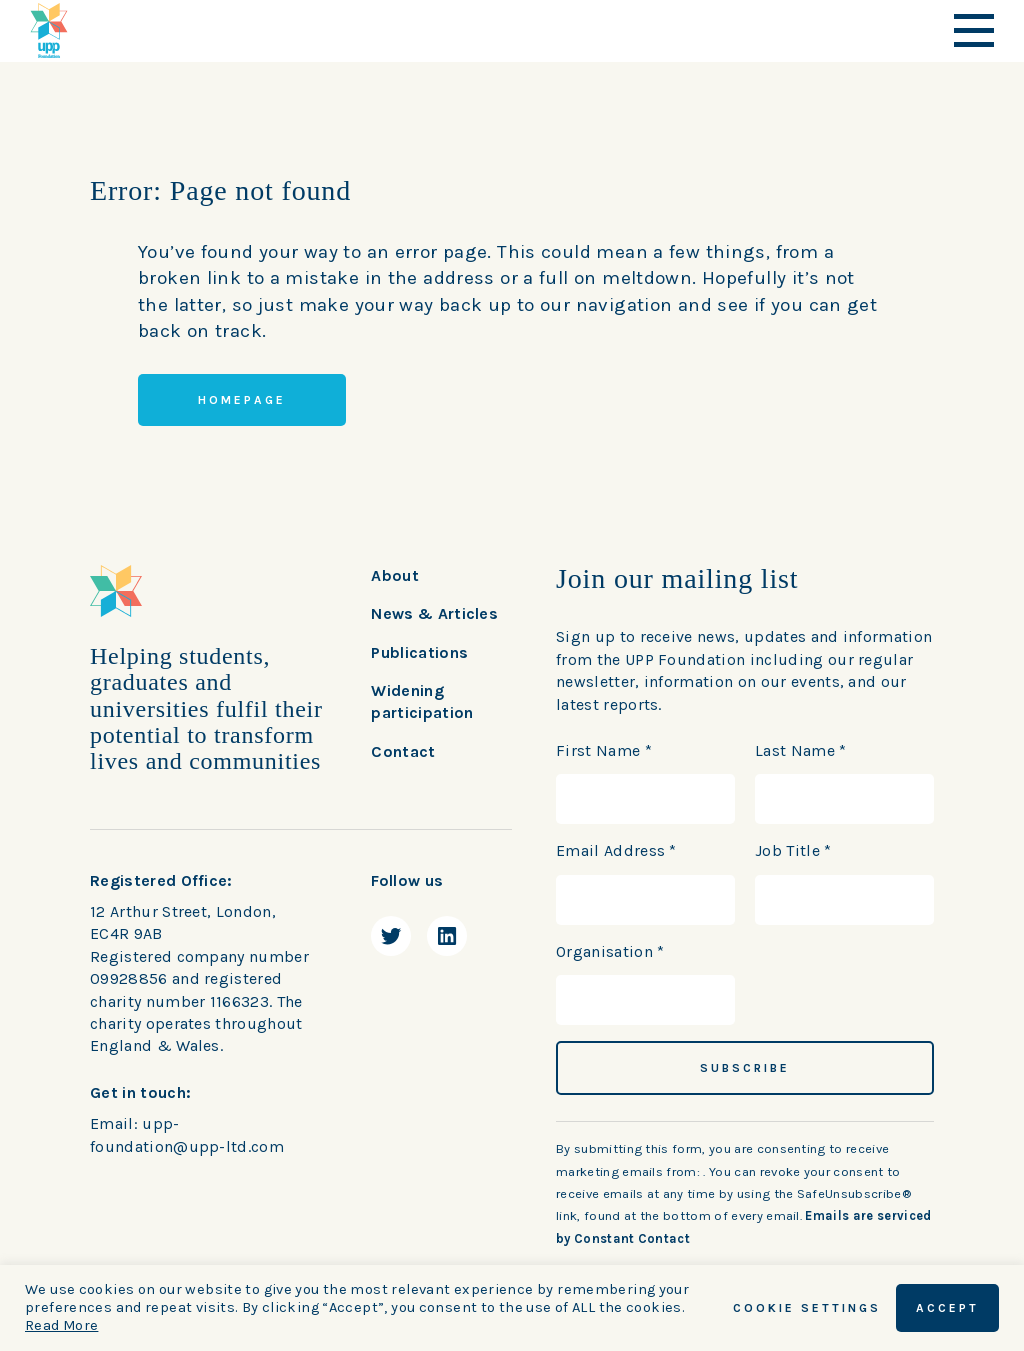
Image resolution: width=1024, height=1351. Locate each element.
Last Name (801, 750)
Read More (61, 1325)
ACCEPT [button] (947, 1308)
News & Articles (434, 613)
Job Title (793, 850)
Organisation (610, 951)
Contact (403, 751)
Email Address (616, 850)
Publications (419, 652)
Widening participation (422, 701)
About (395, 575)
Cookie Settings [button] (807, 1308)
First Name (604, 750)
